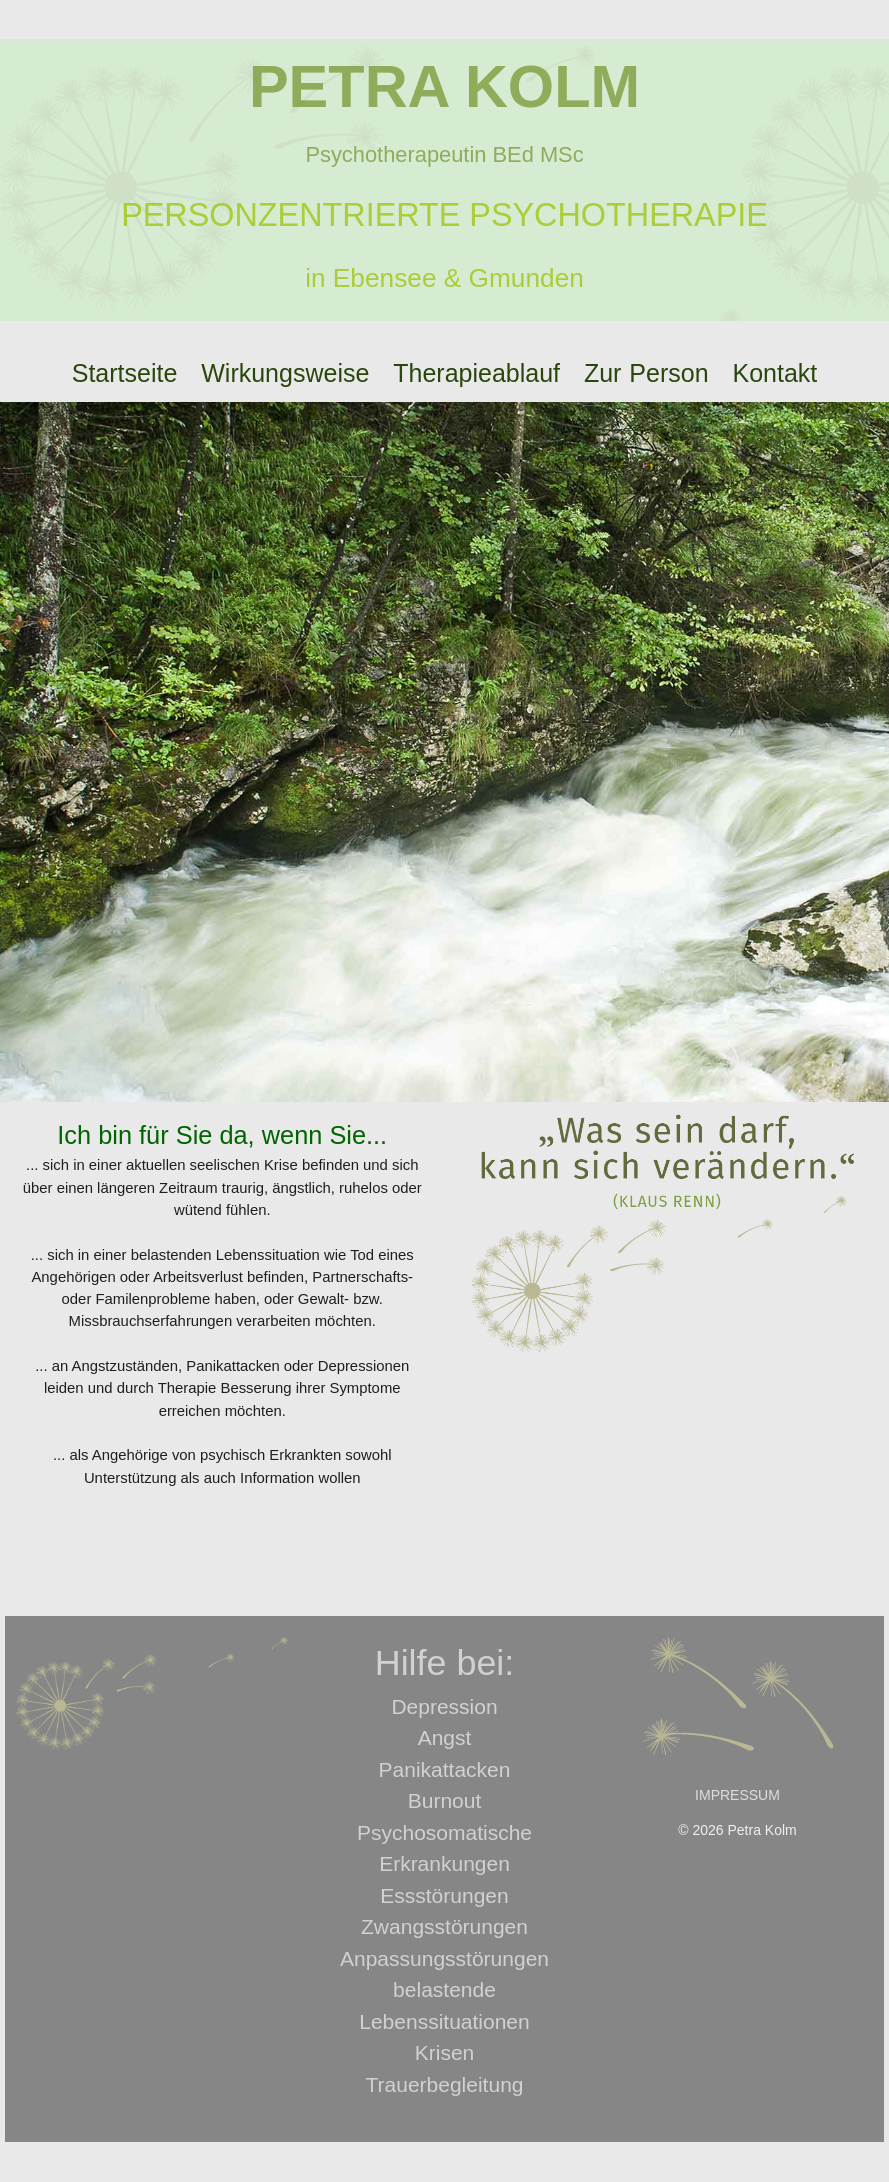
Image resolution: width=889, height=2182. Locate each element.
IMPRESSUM (737, 1795)
